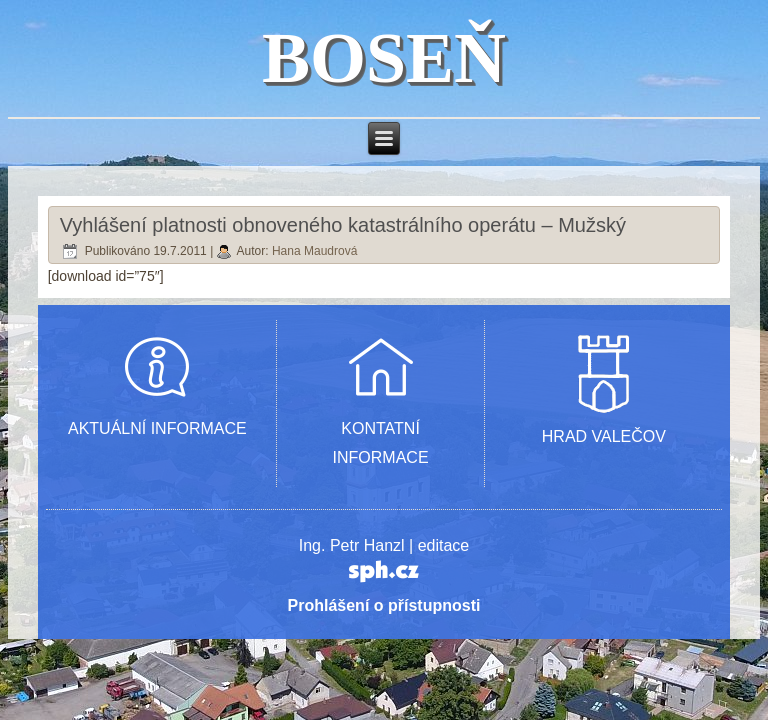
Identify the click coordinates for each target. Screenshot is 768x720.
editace (444, 545)
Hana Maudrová (314, 251)
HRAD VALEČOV (604, 436)
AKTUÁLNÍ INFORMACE (157, 428)
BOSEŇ (384, 58)
